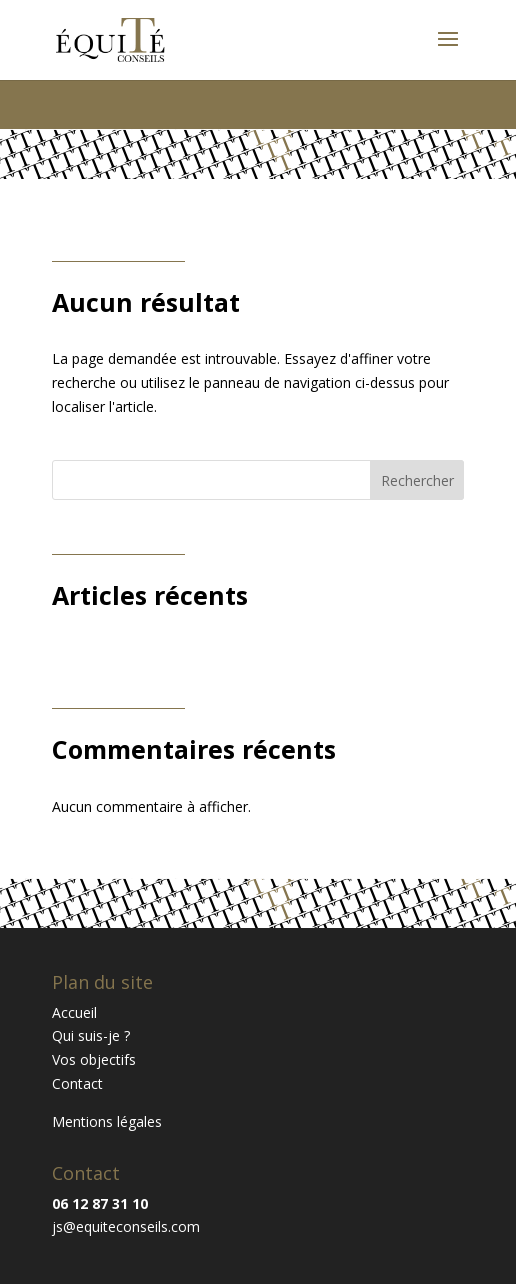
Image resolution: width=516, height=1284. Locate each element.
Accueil (74, 1012)
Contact (77, 1083)
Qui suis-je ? (91, 1035)
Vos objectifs (94, 1059)
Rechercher (417, 480)
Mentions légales (107, 1121)
